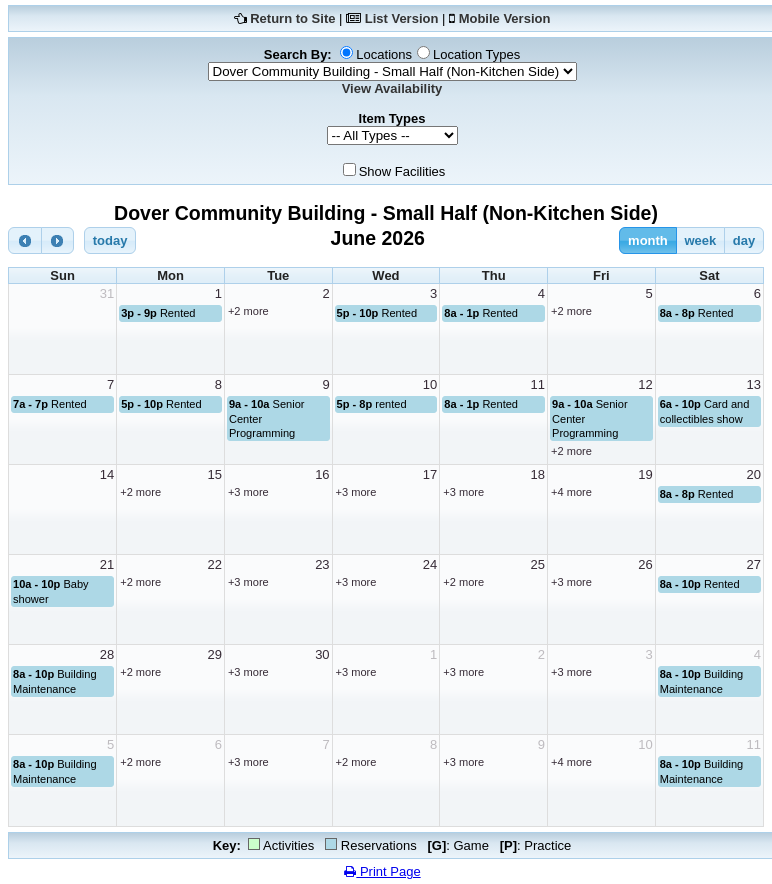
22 (214, 564)
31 (107, 293)
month (648, 240)
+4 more (571, 492)
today (110, 240)
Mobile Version (505, 18)
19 (645, 474)
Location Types (476, 54)
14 (107, 474)
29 (214, 654)
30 (322, 654)
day (744, 240)
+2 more (248, 311)
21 (107, 564)
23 (322, 564)
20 (754, 474)
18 (538, 474)
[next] (58, 240)
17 (430, 474)
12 (645, 384)
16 (322, 474)
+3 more (248, 492)
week (700, 240)
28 (107, 654)
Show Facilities (402, 171)
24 (430, 564)
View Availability (392, 88)
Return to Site (292, 18)
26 (645, 564)
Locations (384, 54)
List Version (402, 18)
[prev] (25, 240)
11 (538, 384)
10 (430, 384)
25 (538, 564)
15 (214, 474)
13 (754, 384)
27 (754, 564)
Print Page (382, 871)
